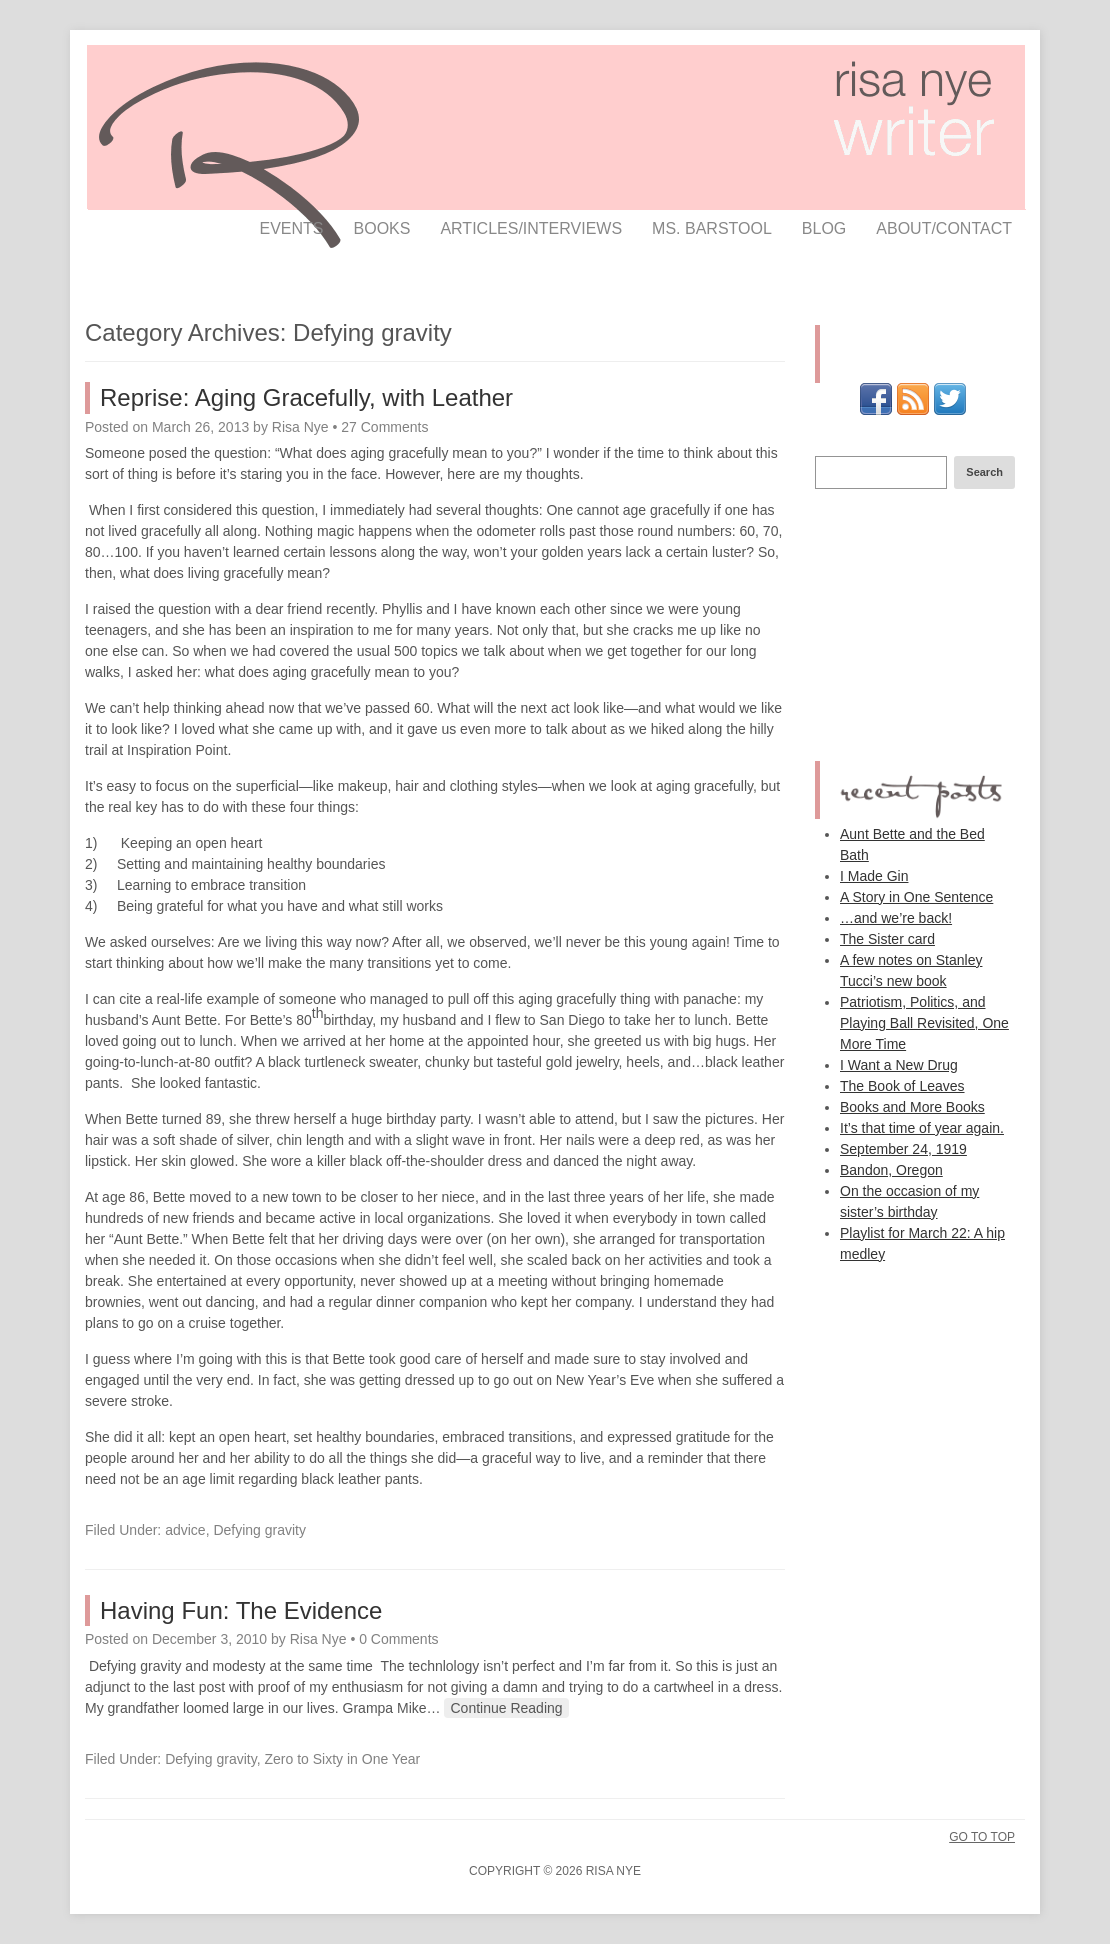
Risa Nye (300, 427)
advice (185, 1530)
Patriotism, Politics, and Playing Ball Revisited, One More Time (924, 1023)
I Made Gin (874, 876)
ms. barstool (712, 228)
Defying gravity (259, 1530)
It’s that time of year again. (922, 1128)
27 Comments (384, 427)
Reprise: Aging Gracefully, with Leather (306, 397)
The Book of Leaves (902, 1086)
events (292, 228)
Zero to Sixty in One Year (343, 1759)
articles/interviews (531, 228)
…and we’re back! (896, 918)
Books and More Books (912, 1107)
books (382, 228)
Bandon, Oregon (891, 1170)
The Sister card (887, 939)
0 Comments (398, 1639)
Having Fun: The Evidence (241, 1610)
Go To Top (982, 1837)
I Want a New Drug (899, 1065)
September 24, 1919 (903, 1149)
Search (984, 472)
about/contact (944, 228)
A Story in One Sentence (916, 897)
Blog (824, 228)
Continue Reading (506, 1708)
